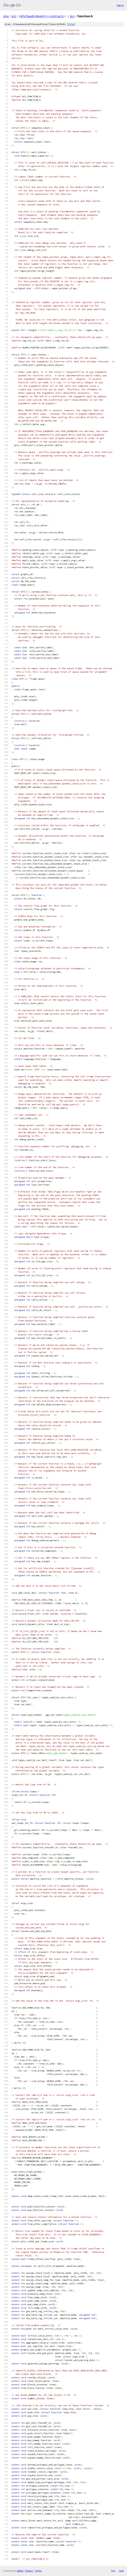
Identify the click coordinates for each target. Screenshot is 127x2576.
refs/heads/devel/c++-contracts (41, 16)
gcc (14, 16)
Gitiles (20, 2570)
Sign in (120, 5)
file (71, 24)
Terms (38, 2570)
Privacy (29, 2570)
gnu (6, 16)
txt (113, 2570)
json (121, 2570)
